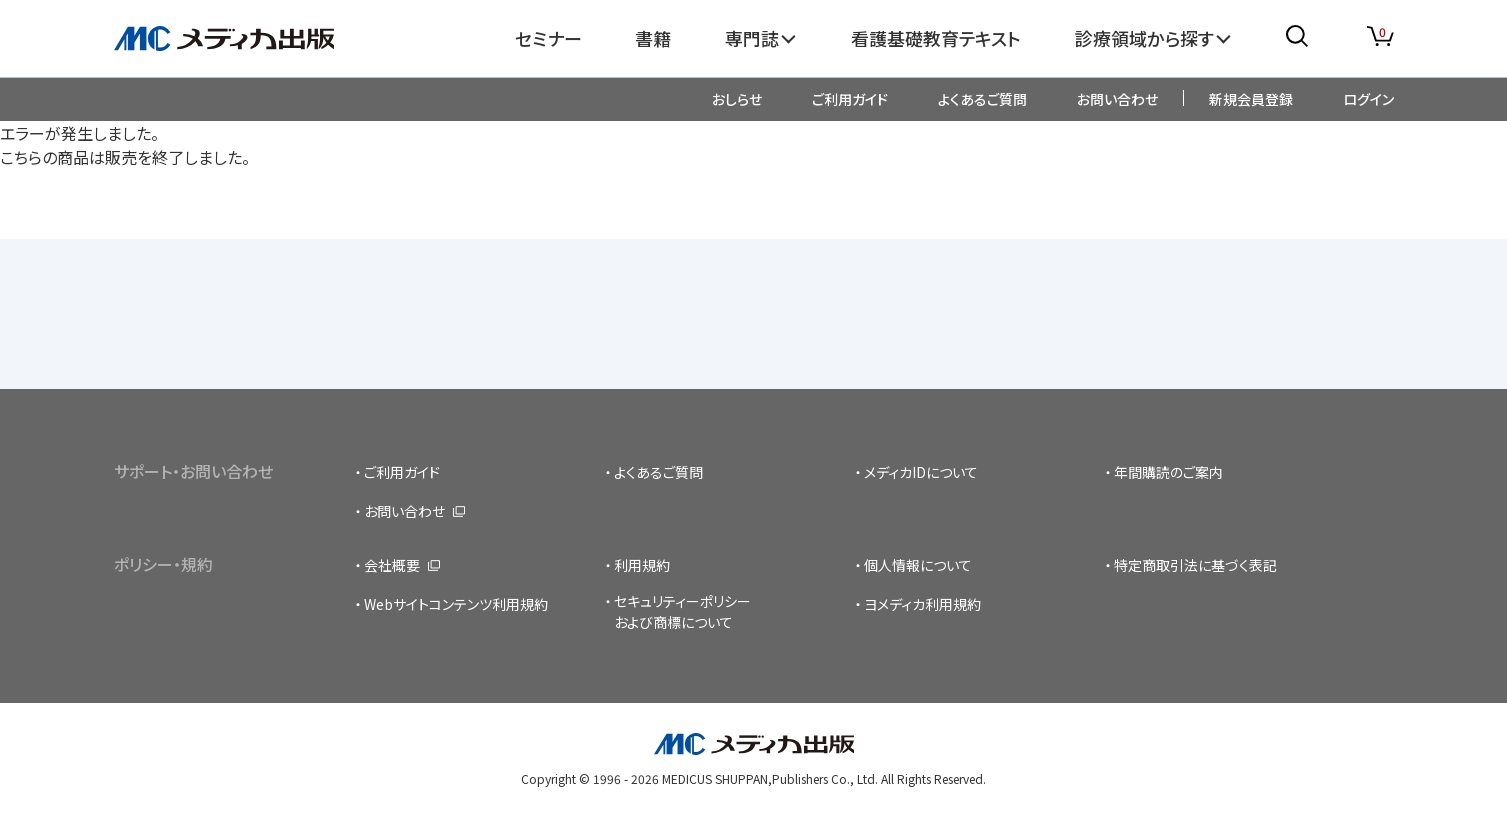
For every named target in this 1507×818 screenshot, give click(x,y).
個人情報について (918, 565)
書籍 (653, 38)
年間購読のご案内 (1168, 472)
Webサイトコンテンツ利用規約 (456, 604)
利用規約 (642, 565)
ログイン (1368, 99)
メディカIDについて (921, 472)
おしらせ (737, 99)
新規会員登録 (1251, 99)
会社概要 (392, 565)
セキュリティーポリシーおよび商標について (682, 611)
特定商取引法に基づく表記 (1195, 565)
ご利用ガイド (850, 99)
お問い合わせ (1117, 99)
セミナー (548, 38)
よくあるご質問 (982, 99)
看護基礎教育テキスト (936, 38)
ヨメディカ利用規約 (922, 604)
